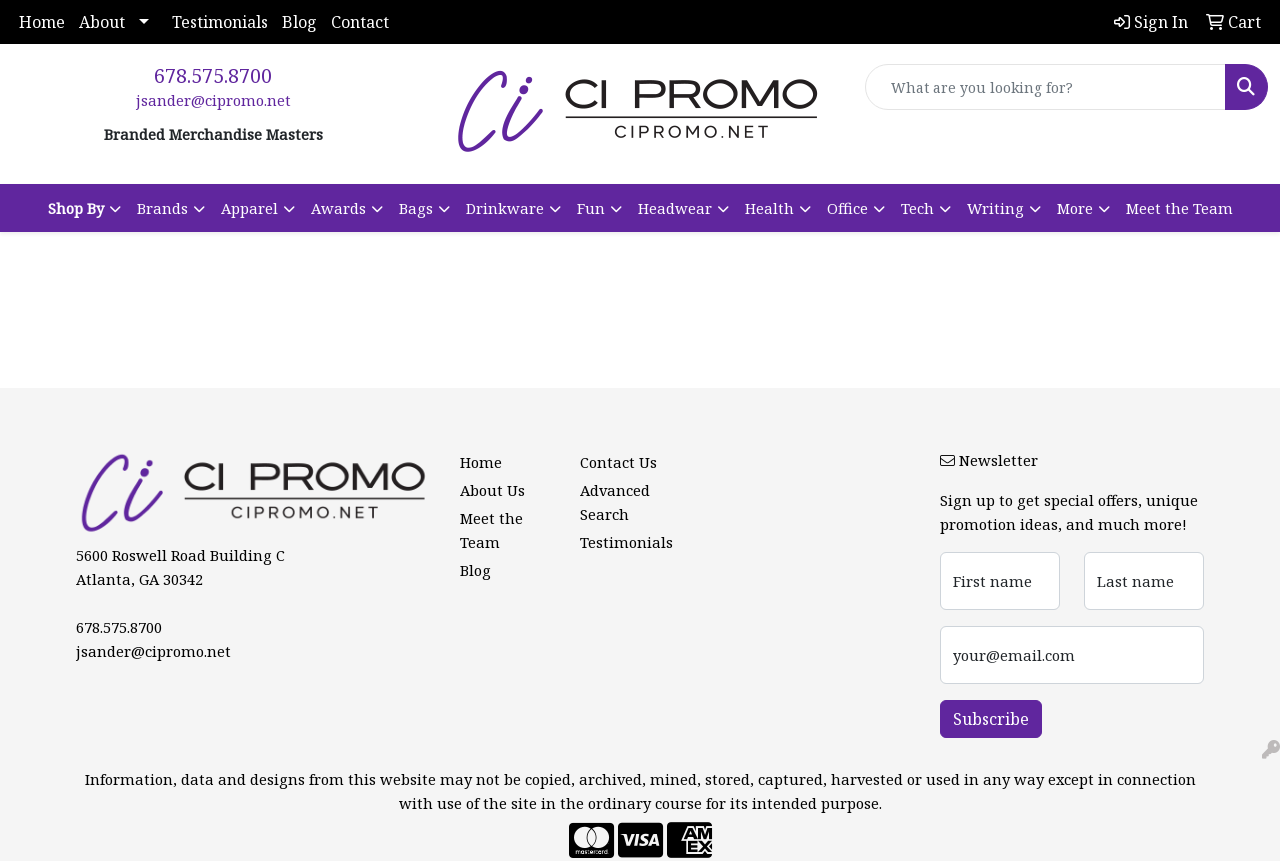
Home (42, 22)
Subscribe (991, 719)
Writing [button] (995, 208)
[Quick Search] (1045, 87)
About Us (492, 490)
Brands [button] (162, 208)
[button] (84, 208)
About (102, 22)
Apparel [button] (249, 208)
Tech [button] (917, 208)
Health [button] (769, 208)
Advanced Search (615, 502)
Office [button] (847, 208)
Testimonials (220, 22)
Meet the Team (1179, 208)
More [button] (1075, 208)
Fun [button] (591, 208)
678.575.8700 (213, 75)
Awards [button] (338, 208)
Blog (299, 22)
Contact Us (618, 462)
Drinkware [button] (505, 208)
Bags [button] (416, 208)
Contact (360, 22)
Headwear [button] (675, 208)
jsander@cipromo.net (213, 100)
